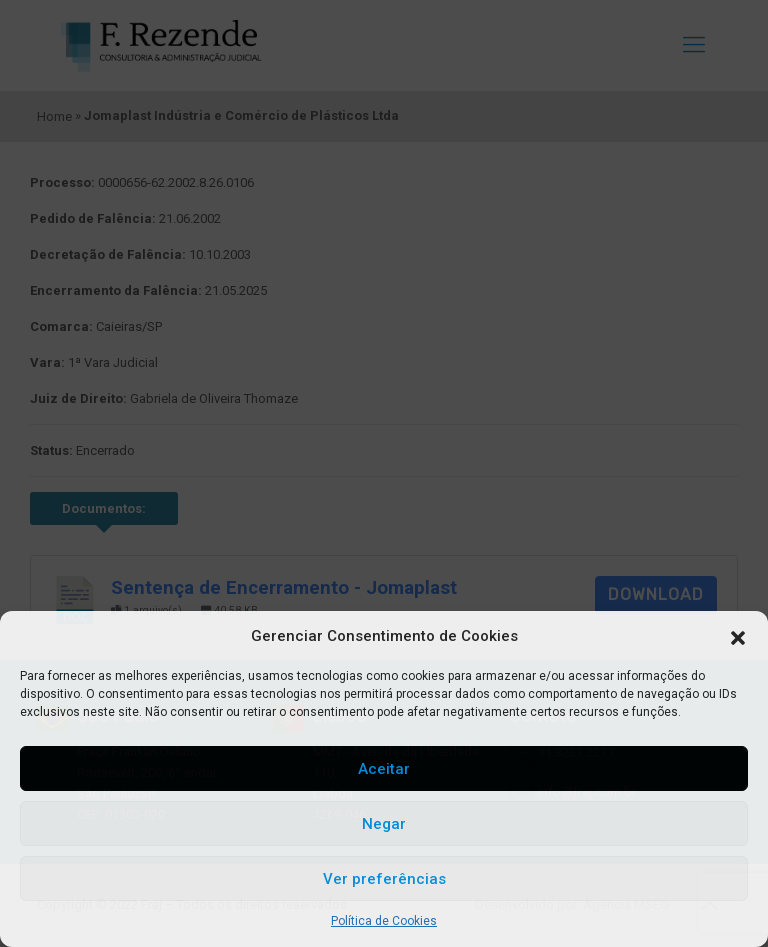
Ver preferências (384, 879)
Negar (384, 824)
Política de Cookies (384, 921)
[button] (738, 637)
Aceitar (384, 769)
